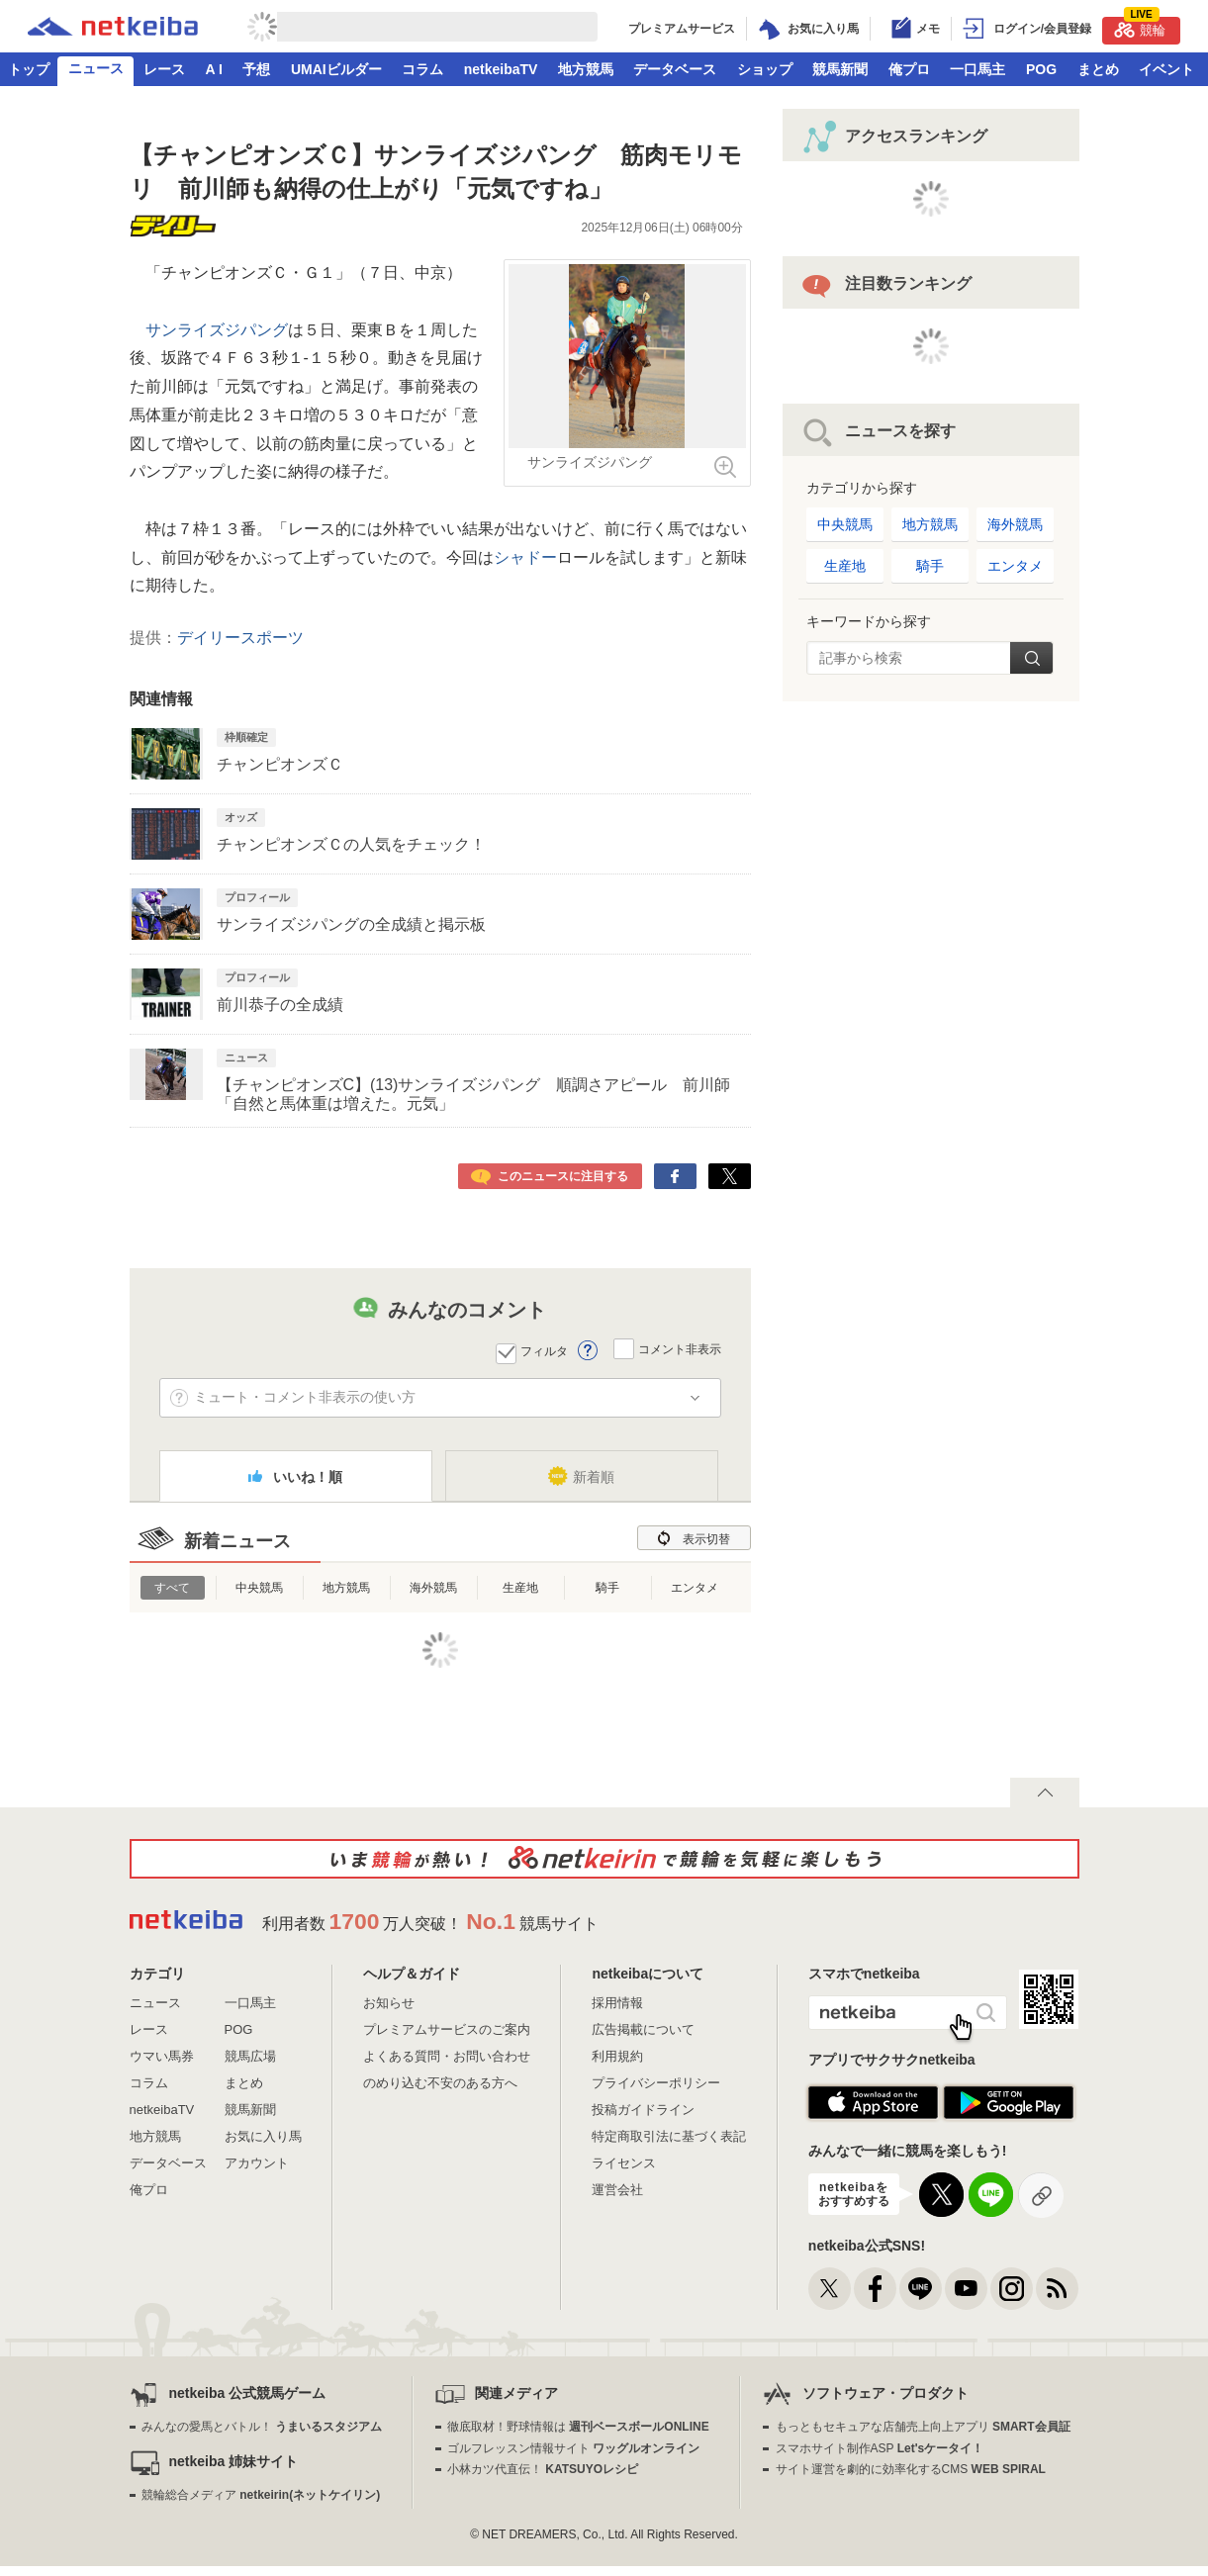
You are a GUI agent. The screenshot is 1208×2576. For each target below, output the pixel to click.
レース (164, 69)
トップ (28, 69)
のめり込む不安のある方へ (440, 2082)
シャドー (525, 557)
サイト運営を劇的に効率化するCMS (911, 2469)
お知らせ (389, 2002)
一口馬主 (977, 69)
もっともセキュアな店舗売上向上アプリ (923, 2427)
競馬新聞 (840, 69)
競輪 (1139, 27)
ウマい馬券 (162, 2056)
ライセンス (624, 2163)
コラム (422, 69)
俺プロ (909, 69)
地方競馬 (585, 69)
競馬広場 (250, 2056)
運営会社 (617, 2189)
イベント (1166, 69)
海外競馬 (433, 1588)
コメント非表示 (679, 1349)
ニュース (96, 68)
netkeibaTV (501, 69)
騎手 (607, 1588)
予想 (256, 69)
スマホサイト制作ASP (880, 2448)
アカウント (257, 2163)
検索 (1031, 658)
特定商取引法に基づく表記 (669, 2136)
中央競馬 (259, 1588)
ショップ (764, 69)
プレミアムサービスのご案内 (446, 2029)
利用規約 (617, 2056)
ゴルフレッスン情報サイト (573, 2448)
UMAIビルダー (336, 69)
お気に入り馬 (263, 2136)
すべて (172, 1588)
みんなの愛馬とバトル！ (261, 2427)
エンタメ (694, 1588)
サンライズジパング (216, 330)
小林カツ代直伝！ (542, 2469)
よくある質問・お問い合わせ (446, 2056)
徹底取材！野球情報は (578, 2427)
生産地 (520, 1588)
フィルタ (544, 1351)
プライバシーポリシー (656, 2082)
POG (1041, 69)
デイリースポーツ (240, 637)
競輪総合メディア (260, 2495)
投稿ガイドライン (643, 2109)
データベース (674, 69)
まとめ (1098, 69)
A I (214, 69)
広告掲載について (643, 2029)
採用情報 (617, 2002)
